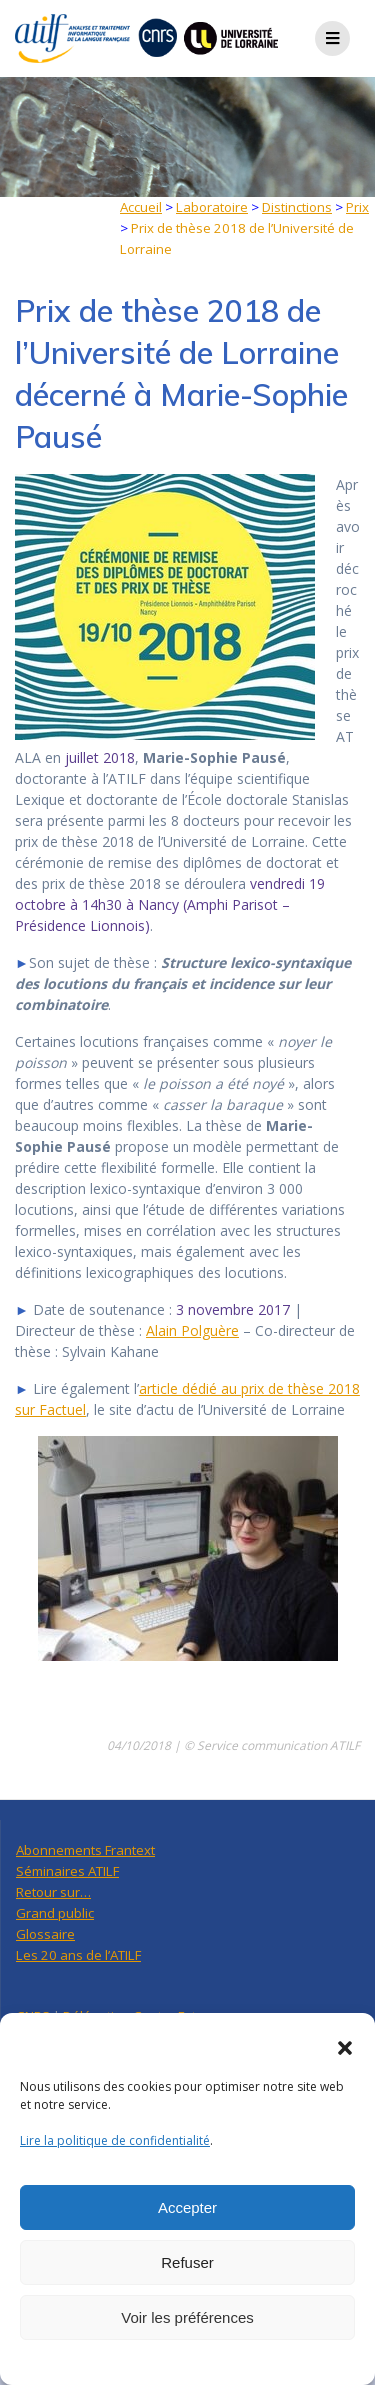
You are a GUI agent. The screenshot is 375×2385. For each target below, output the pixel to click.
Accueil (141, 207)
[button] (345, 2048)
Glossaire (45, 1934)
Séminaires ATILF (67, 1871)
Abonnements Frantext (85, 1850)
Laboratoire (212, 207)
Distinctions (297, 207)
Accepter (187, 2207)
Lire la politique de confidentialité (115, 2140)
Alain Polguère (192, 1330)
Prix (357, 207)
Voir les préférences (187, 2317)
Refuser (187, 2262)
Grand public (55, 1913)
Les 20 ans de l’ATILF (78, 1955)
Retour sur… (53, 1892)
